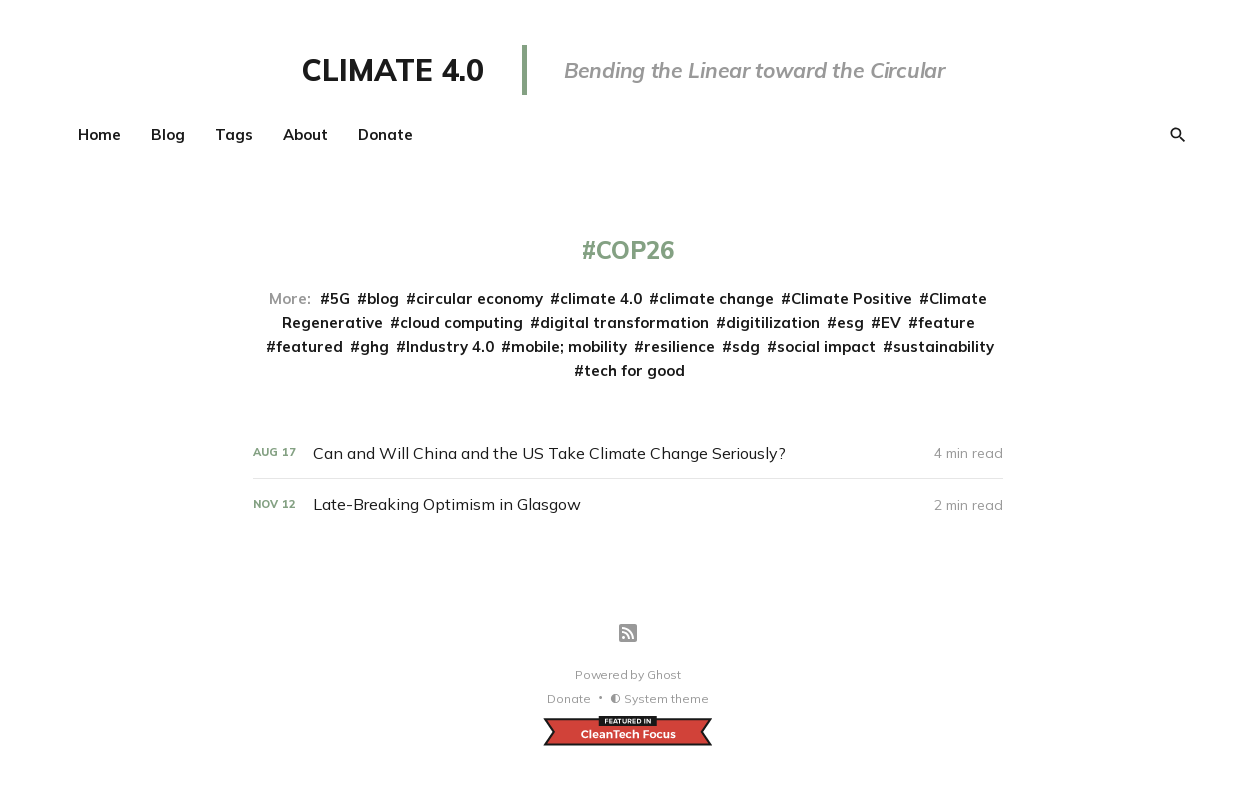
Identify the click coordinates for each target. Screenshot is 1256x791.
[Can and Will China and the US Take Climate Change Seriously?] (628, 453)
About (305, 134)
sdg (746, 346)
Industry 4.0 (450, 346)
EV (891, 322)
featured (309, 346)
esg (850, 322)
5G (340, 298)
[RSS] (628, 633)
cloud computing (461, 322)
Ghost (664, 674)
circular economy (479, 298)
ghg (374, 346)
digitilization (773, 322)
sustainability (943, 346)
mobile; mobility (569, 346)
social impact (826, 346)
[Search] (1178, 135)
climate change (716, 298)
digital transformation (624, 322)
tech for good (634, 370)
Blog (168, 134)
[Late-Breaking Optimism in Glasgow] (628, 504)
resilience (679, 346)
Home (99, 134)
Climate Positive (851, 298)
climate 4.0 (601, 298)
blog (383, 298)
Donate (385, 134)
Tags (234, 134)
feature (946, 322)
